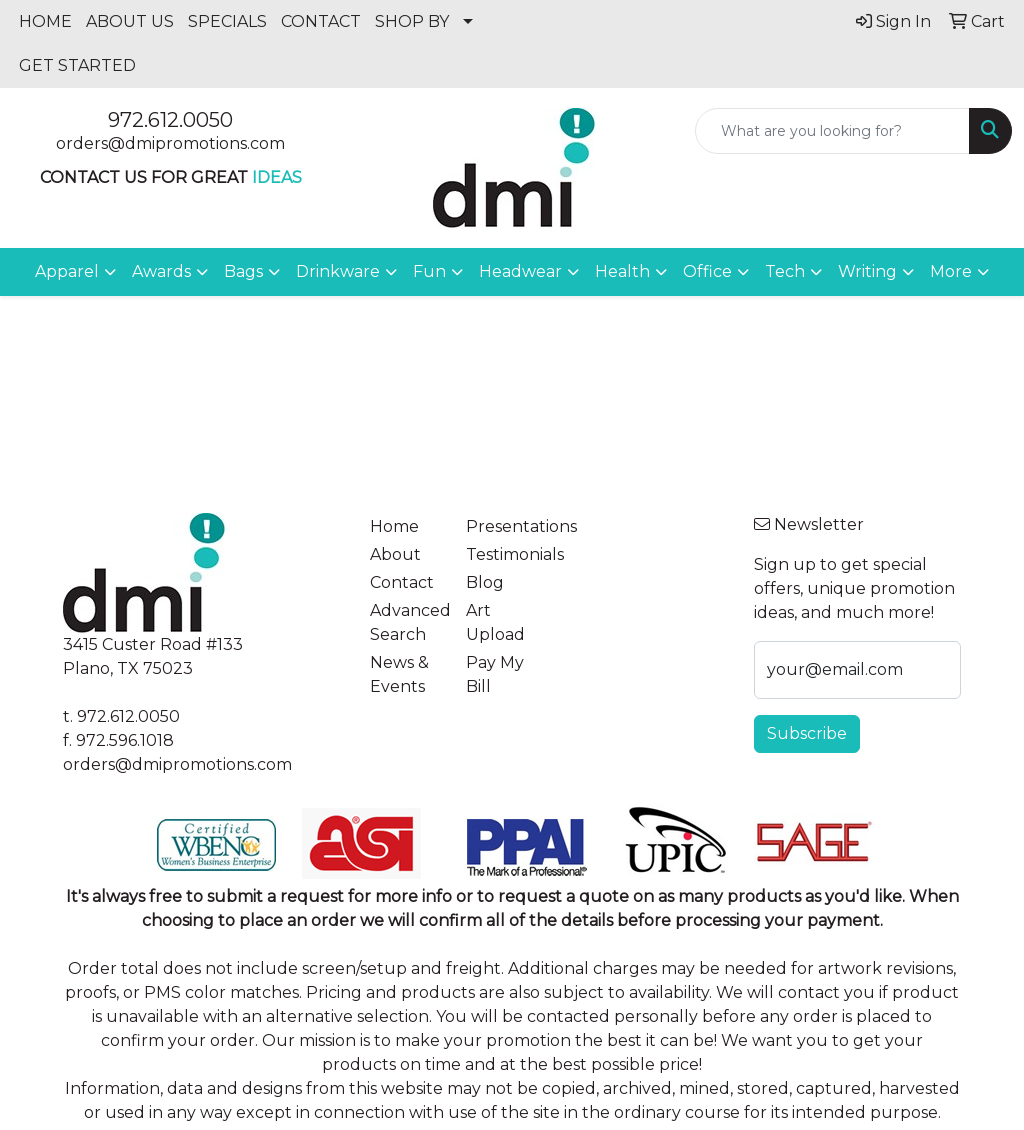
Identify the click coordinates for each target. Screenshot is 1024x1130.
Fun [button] (429, 271)
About (395, 554)
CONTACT (321, 21)
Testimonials (502, 554)
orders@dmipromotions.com (170, 143)
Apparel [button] (67, 271)
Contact (402, 582)
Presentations (502, 526)
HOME (45, 21)
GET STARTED (77, 65)
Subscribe (807, 733)
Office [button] (707, 271)
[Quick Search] (832, 131)
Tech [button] (785, 271)
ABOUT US (130, 21)
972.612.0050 (170, 120)
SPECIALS (227, 21)
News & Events (399, 674)
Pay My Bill (495, 674)
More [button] (951, 271)
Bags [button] (243, 271)
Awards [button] (161, 271)
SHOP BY (412, 21)
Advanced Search (406, 622)
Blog (485, 582)
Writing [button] (867, 271)
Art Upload (495, 622)
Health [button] (622, 271)
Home (394, 526)
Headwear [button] (520, 271)
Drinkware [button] (338, 271)
